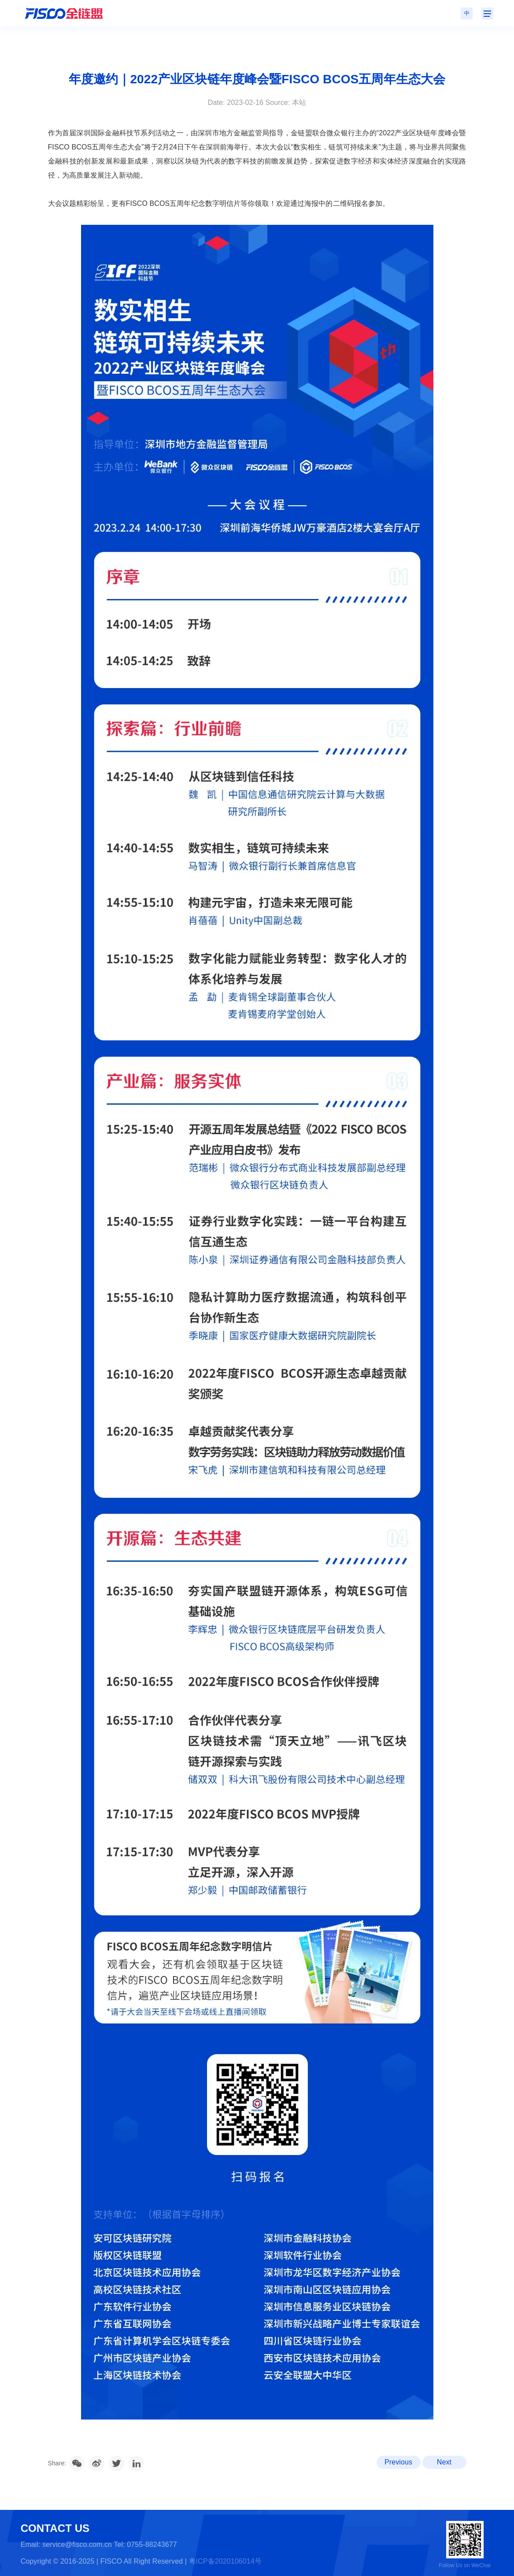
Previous (398, 2462)
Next (444, 2462)
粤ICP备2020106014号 (225, 2561)
